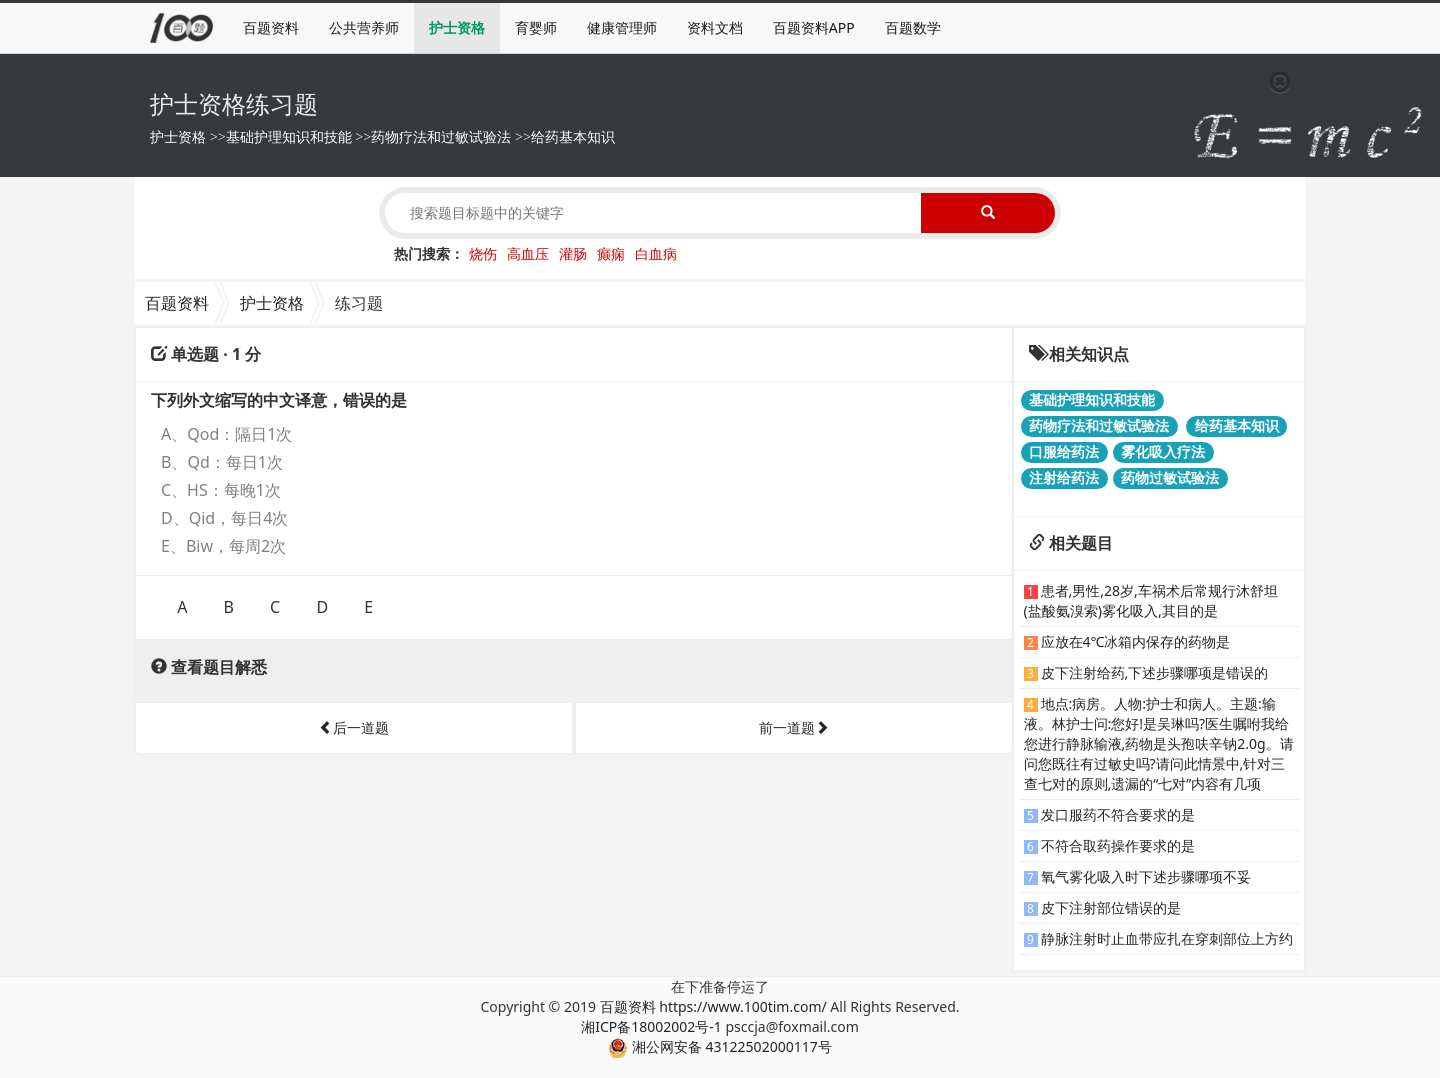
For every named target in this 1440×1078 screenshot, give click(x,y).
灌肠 (573, 253)
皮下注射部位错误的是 (1111, 907)
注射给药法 (1064, 477)
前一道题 (794, 727)
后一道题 (354, 727)
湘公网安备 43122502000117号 (719, 1046)
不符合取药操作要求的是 (1118, 845)
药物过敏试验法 (1170, 477)
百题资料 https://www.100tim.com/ (713, 1006)
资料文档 (715, 27)
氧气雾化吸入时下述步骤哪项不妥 (1146, 876)
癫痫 (611, 253)
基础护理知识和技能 (289, 136)
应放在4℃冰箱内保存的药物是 (1136, 641)
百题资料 (271, 27)
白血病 (656, 253)
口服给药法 (1064, 451)
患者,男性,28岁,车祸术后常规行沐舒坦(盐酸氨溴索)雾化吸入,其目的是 (1151, 600)
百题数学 (913, 27)
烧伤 (483, 253)
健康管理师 (622, 27)
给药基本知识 (573, 136)
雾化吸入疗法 (1163, 451)
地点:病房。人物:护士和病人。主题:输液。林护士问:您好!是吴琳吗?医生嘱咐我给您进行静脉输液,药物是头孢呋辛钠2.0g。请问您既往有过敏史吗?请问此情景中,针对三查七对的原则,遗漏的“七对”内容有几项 (1159, 743)
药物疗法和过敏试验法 (441, 136)
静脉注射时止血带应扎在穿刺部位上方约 (1167, 938)
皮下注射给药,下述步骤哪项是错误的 (1155, 672)
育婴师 (536, 27)
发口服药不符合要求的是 (1118, 814)
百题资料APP (814, 27)
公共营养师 (364, 27)
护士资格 (457, 27)
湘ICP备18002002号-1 (651, 1026)
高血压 (528, 253)
